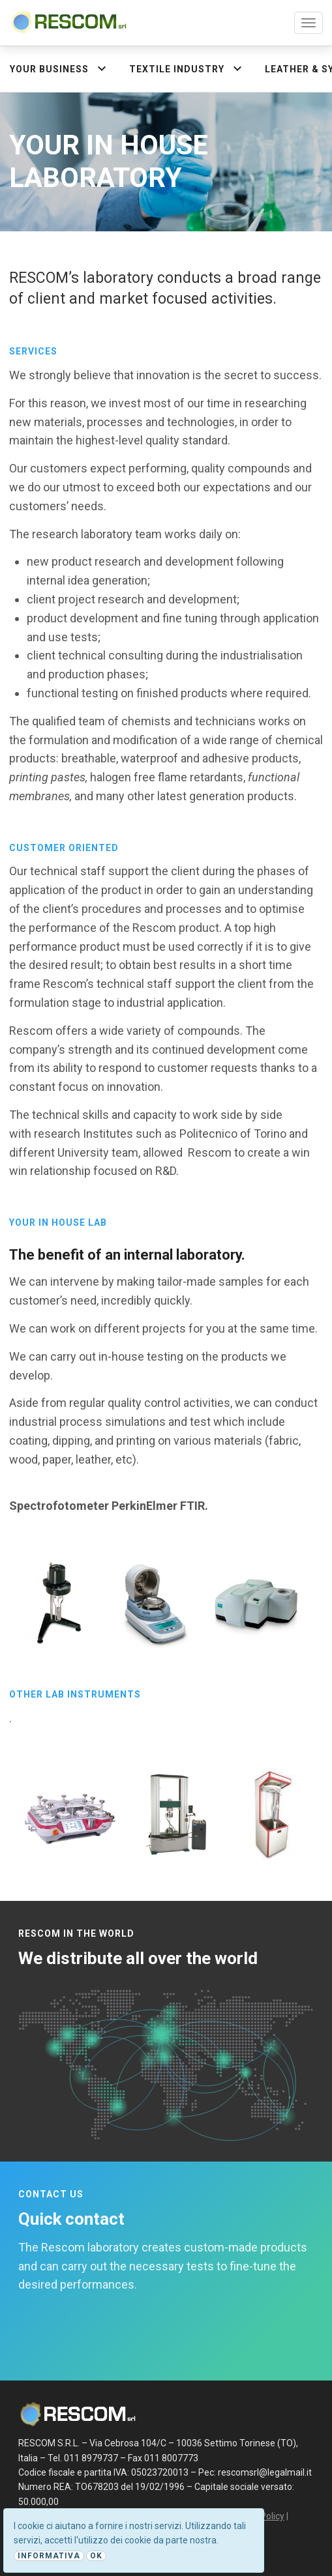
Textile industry (187, 68)
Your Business (60, 68)
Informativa (49, 2555)
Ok (96, 2555)
